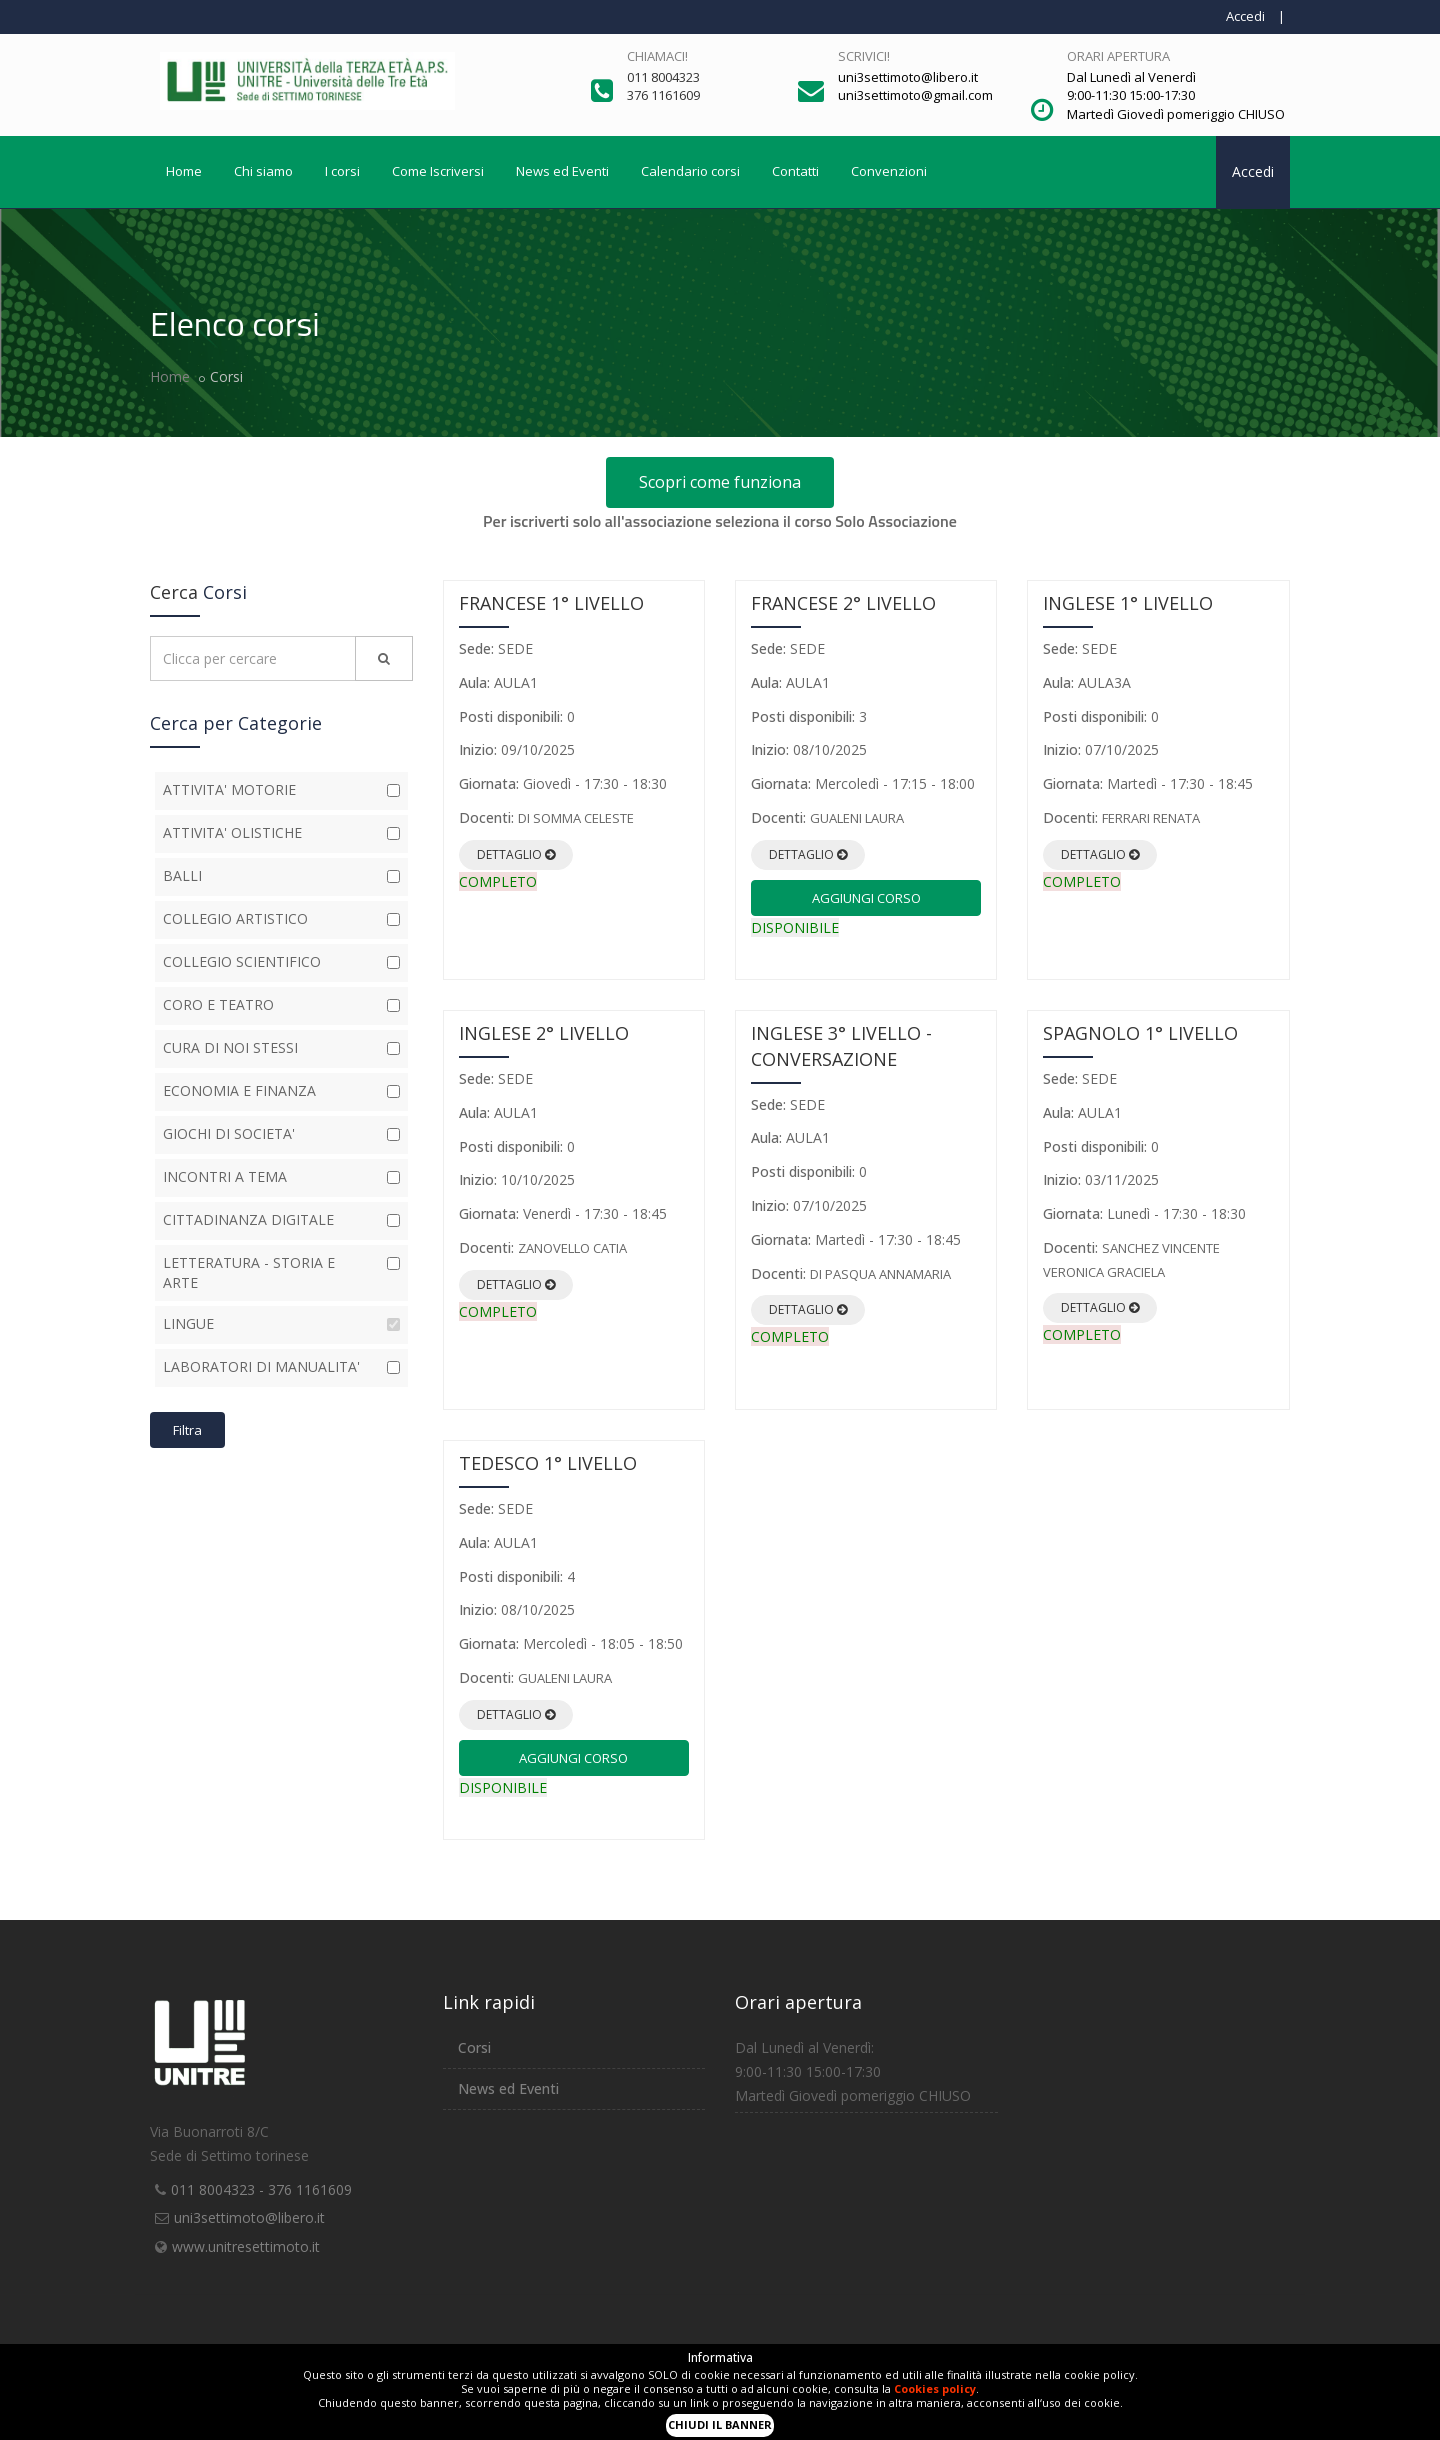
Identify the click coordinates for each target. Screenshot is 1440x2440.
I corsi (342, 171)
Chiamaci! (657, 56)
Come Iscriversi (438, 171)
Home (184, 171)
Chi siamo (263, 171)
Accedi (1245, 16)
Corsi (474, 2047)
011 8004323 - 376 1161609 (261, 2189)
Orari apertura (1118, 56)
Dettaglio (516, 854)
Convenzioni (889, 171)
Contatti (795, 171)
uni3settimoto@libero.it (249, 2217)
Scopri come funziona (720, 482)
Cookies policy (935, 2388)
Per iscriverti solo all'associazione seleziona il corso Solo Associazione (720, 521)
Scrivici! (864, 56)
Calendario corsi (690, 171)
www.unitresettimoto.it (246, 2246)
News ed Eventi (562, 171)
